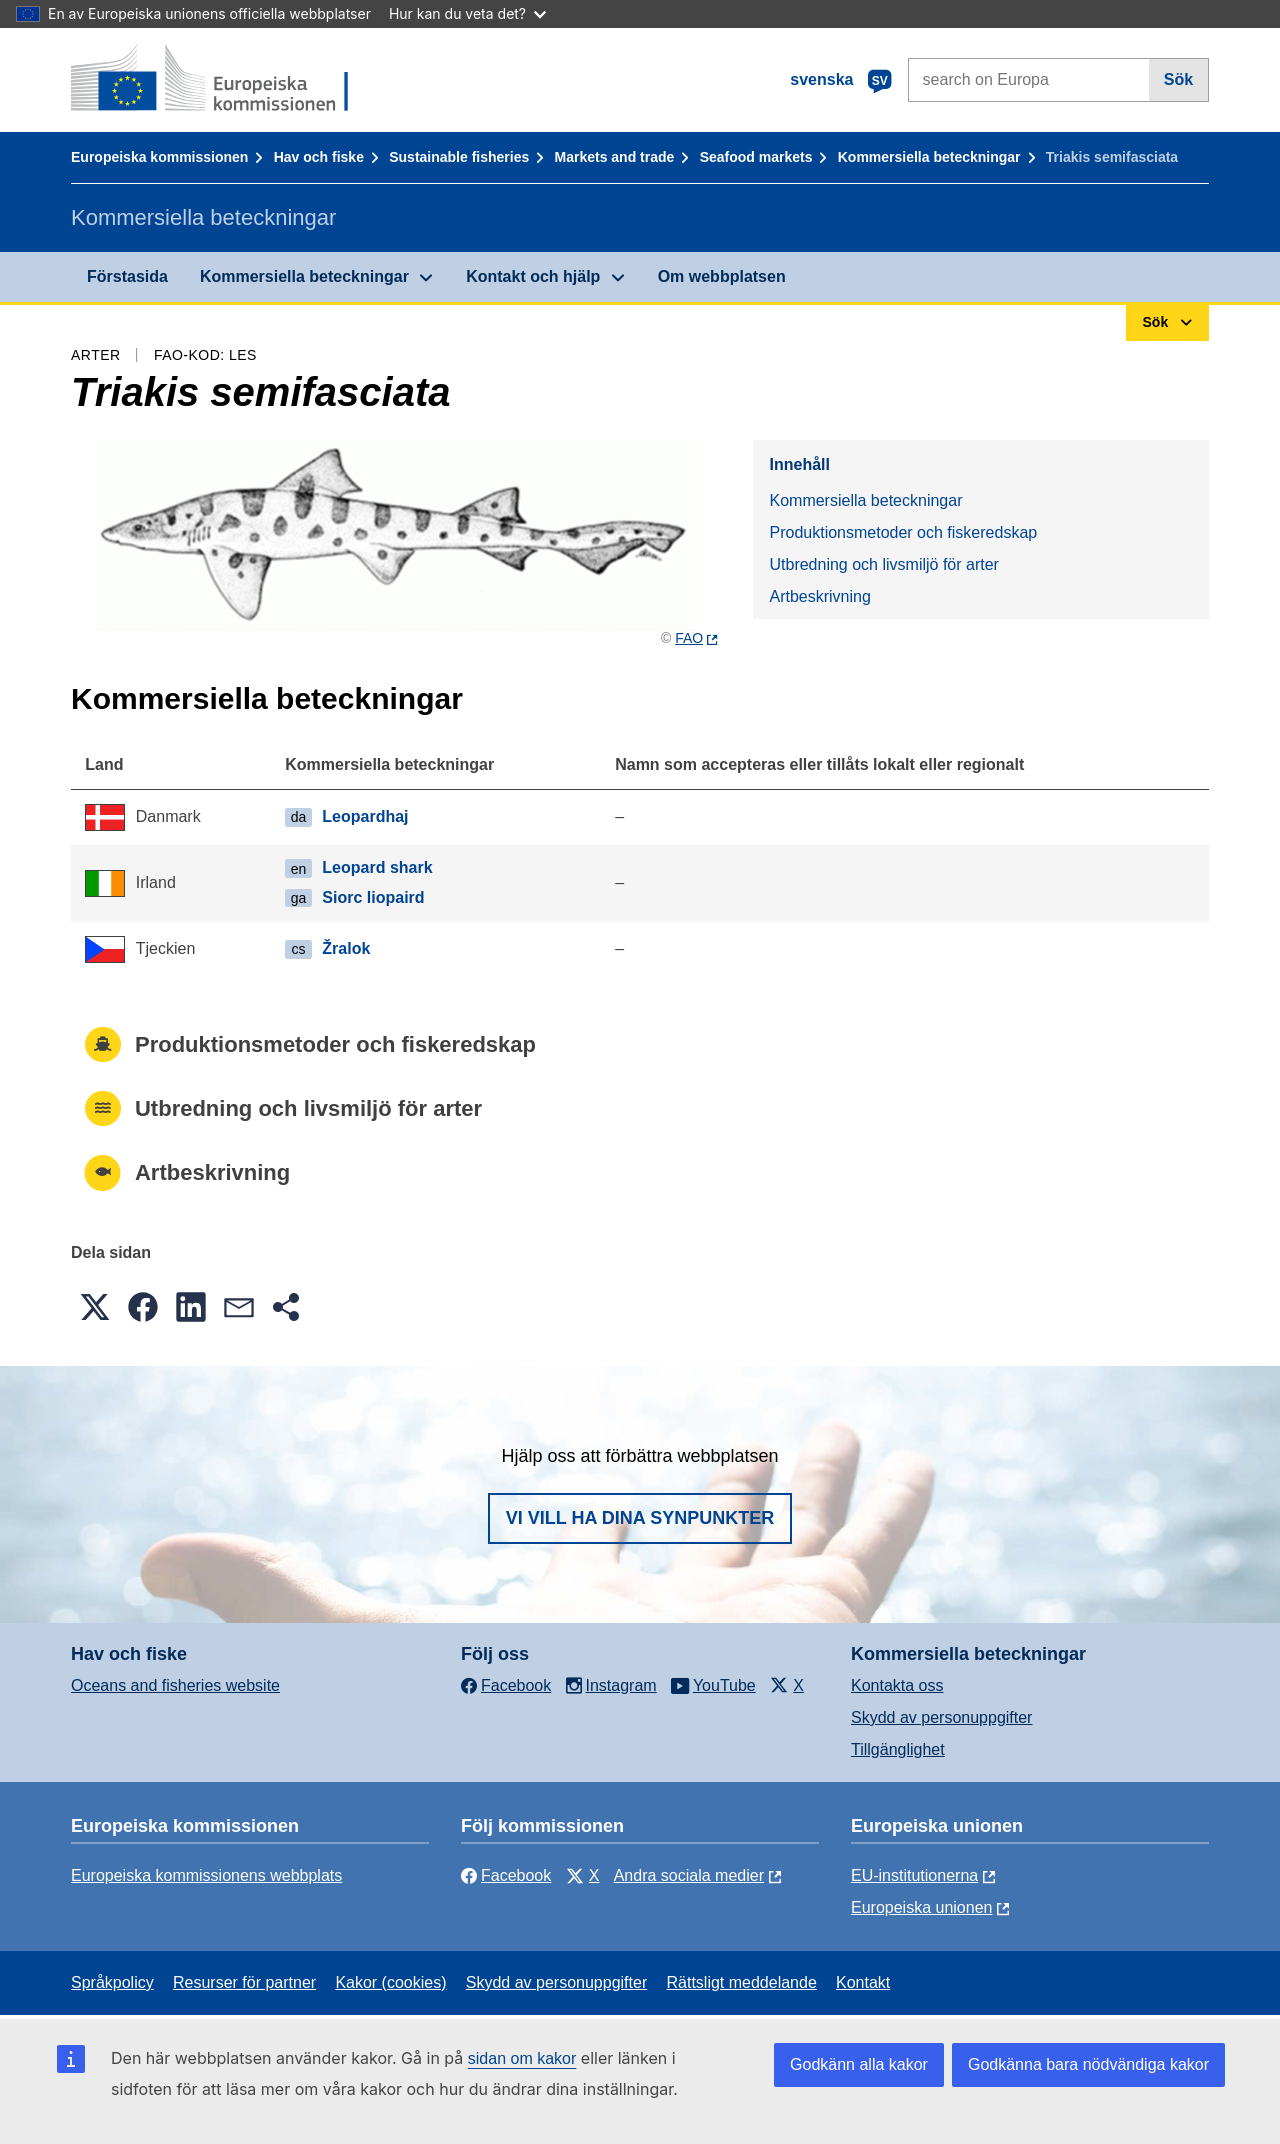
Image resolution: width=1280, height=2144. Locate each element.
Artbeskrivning (819, 596)
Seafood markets (756, 157)
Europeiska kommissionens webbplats (206, 1875)
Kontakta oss (897, 1685)
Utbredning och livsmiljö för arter (883, 564)
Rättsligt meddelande (741, 1982)
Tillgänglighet (898, 1749)
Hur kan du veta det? (467, 13)
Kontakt (863, 1982)
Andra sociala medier (689, 1875)
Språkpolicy (112, 1982)
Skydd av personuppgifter (941, 1717)
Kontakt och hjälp (533, 276)
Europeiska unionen (921, 1907)
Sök (1178, 79)
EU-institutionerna (914, 1875)
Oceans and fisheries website (175, 1685)
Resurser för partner (244, 1982)
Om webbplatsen (722, 276)
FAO (689, 638)
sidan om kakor (522, 2058)
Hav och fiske (319, 157)
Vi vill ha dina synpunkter (640, 1518)
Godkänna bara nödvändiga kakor (1088, 2064)
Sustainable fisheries (459, 157)
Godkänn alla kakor (859, 2064)
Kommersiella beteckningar (929, 157)
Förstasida (127, 276)
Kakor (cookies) (390, 1982)
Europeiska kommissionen (159, 157)
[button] (95, 1307)
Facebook (506, 1875)
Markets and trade (615, 157)
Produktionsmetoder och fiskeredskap (903, 532)
